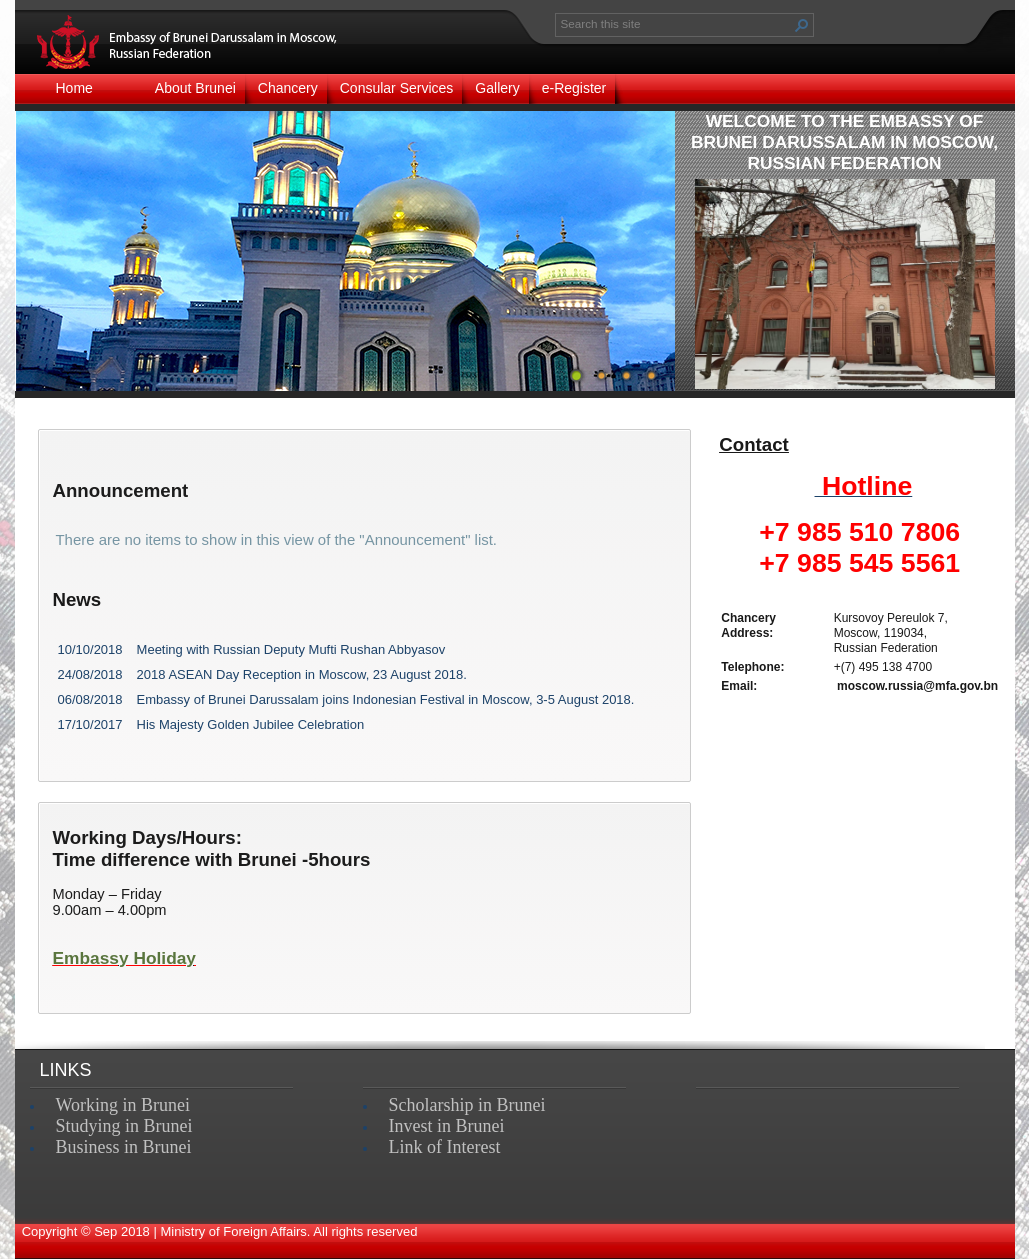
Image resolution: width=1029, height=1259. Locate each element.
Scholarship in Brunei (467, 1105)
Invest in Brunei (447, 1126)
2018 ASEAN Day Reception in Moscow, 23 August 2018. (302, 674)
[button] (802, 25)
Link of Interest (445, 1147)
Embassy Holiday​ (125, 958)
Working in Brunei (123, 1105)
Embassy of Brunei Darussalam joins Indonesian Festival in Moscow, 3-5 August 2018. (386, 699)
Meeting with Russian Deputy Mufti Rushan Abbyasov (291, 649)
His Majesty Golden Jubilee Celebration (251, 724)
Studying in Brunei (124, 1126)
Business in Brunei (124, 1147)
